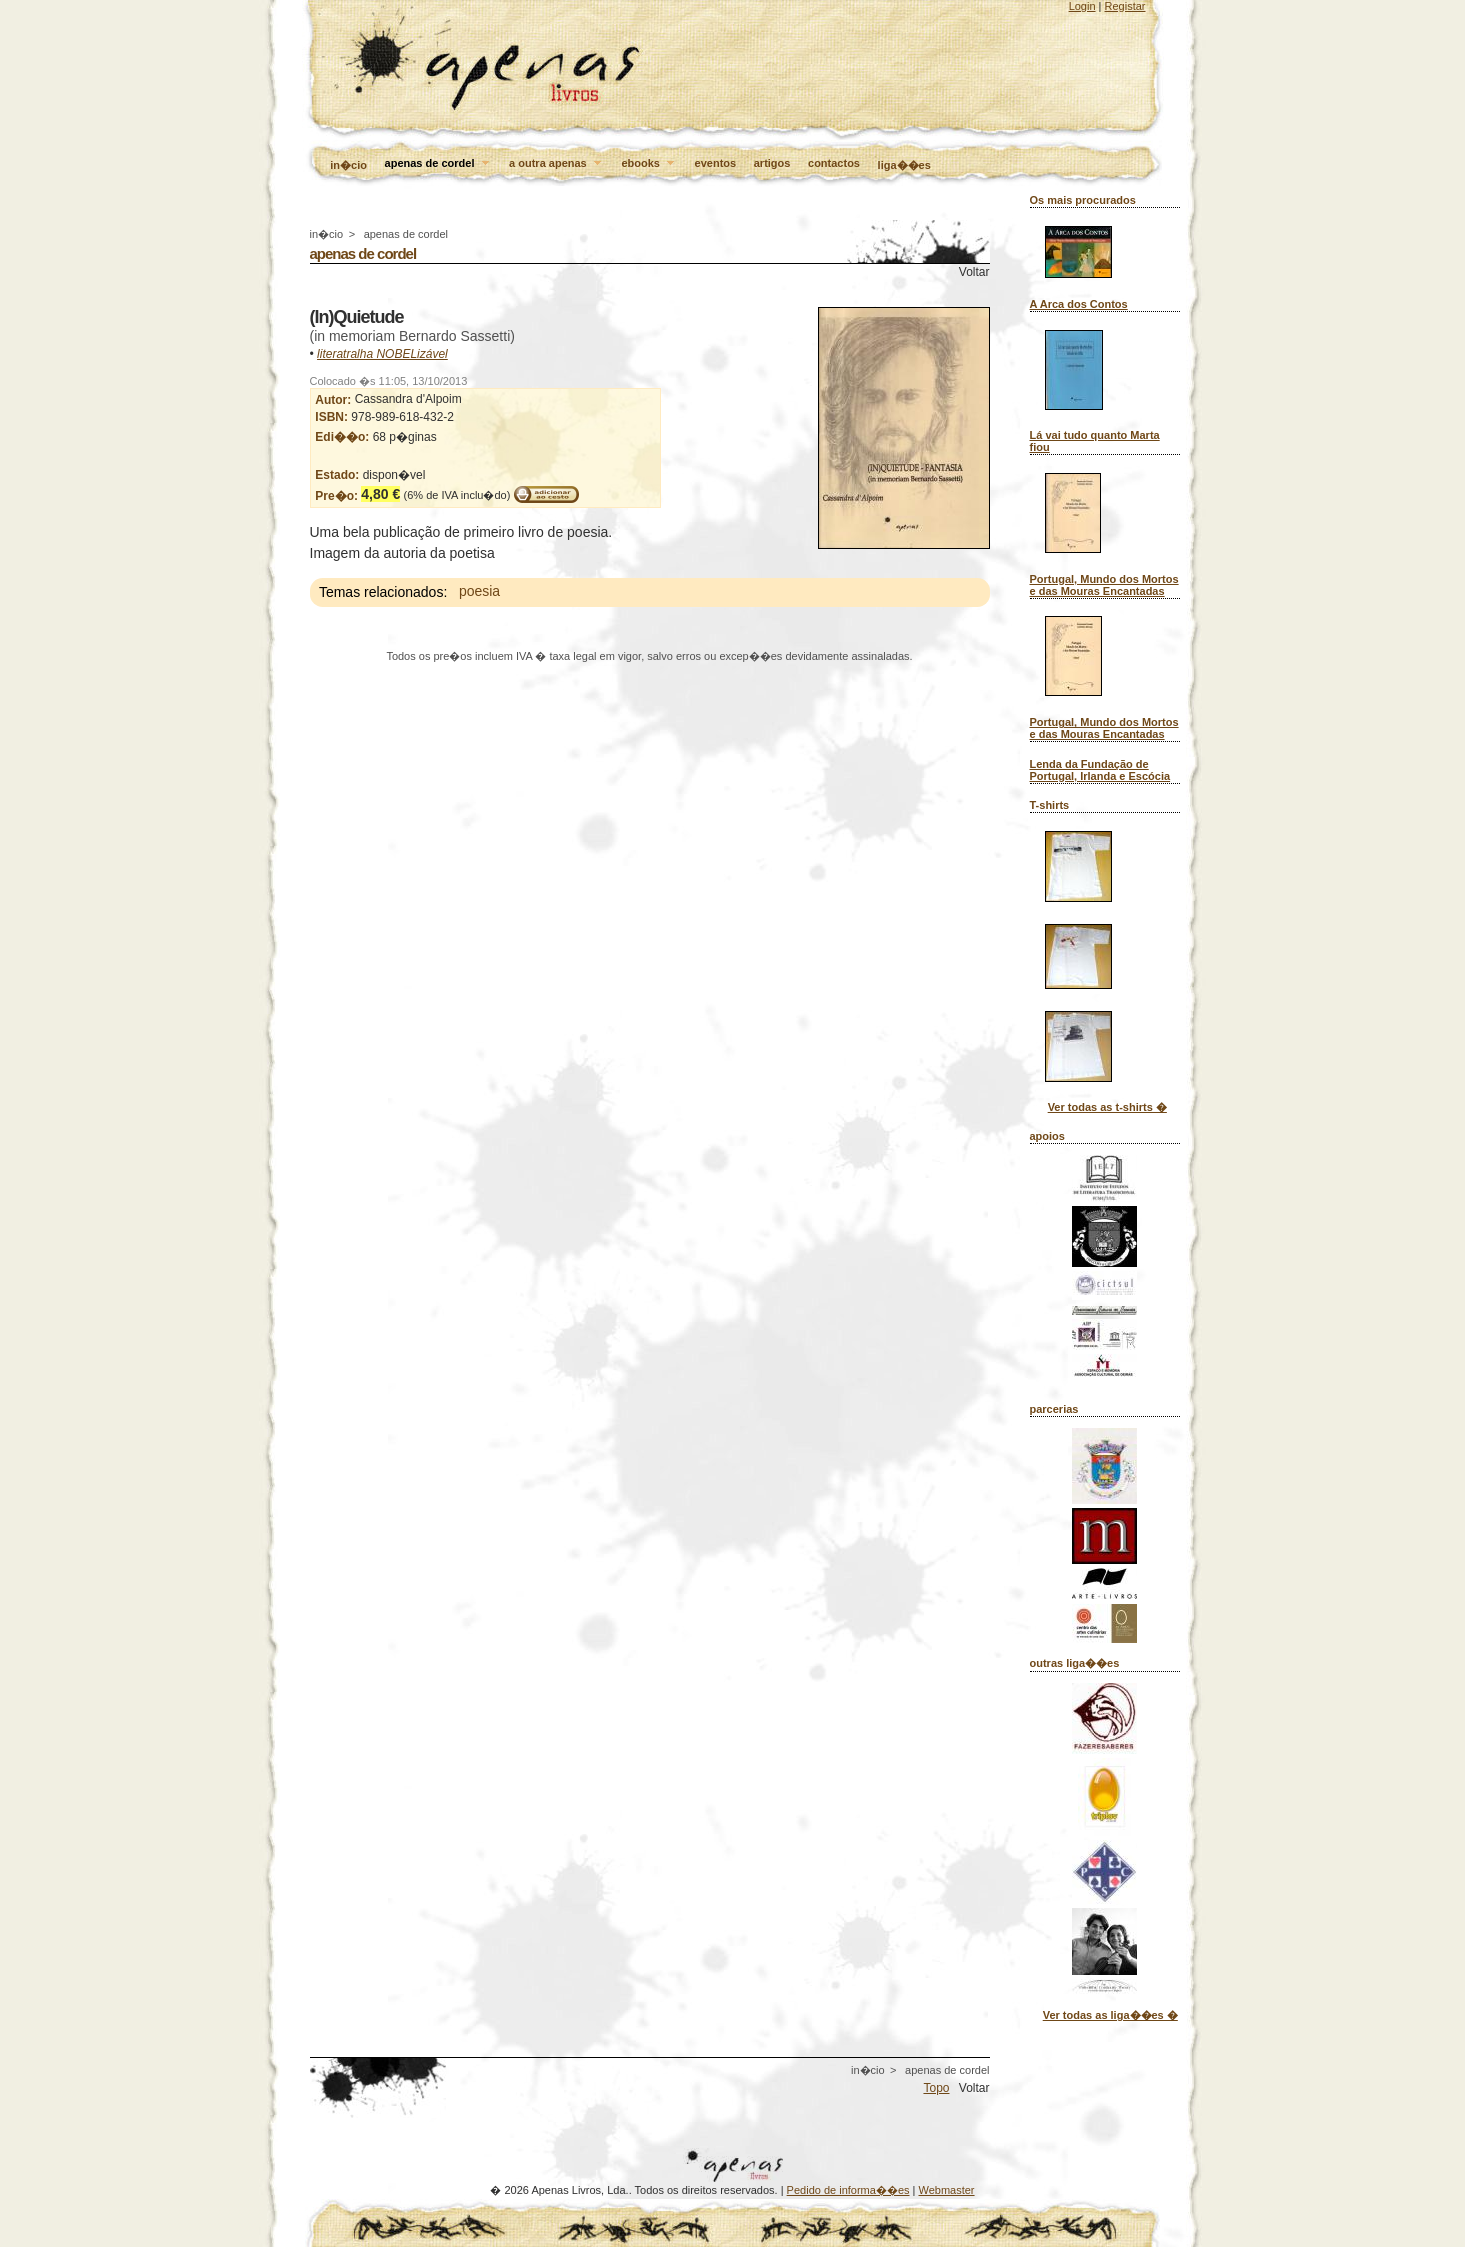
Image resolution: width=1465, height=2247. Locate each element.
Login (1082, 6)
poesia (479, 592)
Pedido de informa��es (848, 2190)
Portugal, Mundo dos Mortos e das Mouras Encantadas (1104, 585)
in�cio (348, 165)
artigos (772, 163)
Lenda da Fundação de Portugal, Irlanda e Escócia (1100, 770)
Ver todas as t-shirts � (1107, 1107)
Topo (936, 2088)
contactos (834, 163)
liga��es (904, 165)
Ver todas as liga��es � (1110, 2015)
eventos (716, 163)
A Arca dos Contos (1079, 304)
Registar (1125, 6)
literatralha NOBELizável (382, 354)
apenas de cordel (438, 164)
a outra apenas (556, 164)
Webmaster (947, 2190)
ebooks (649, 164)
